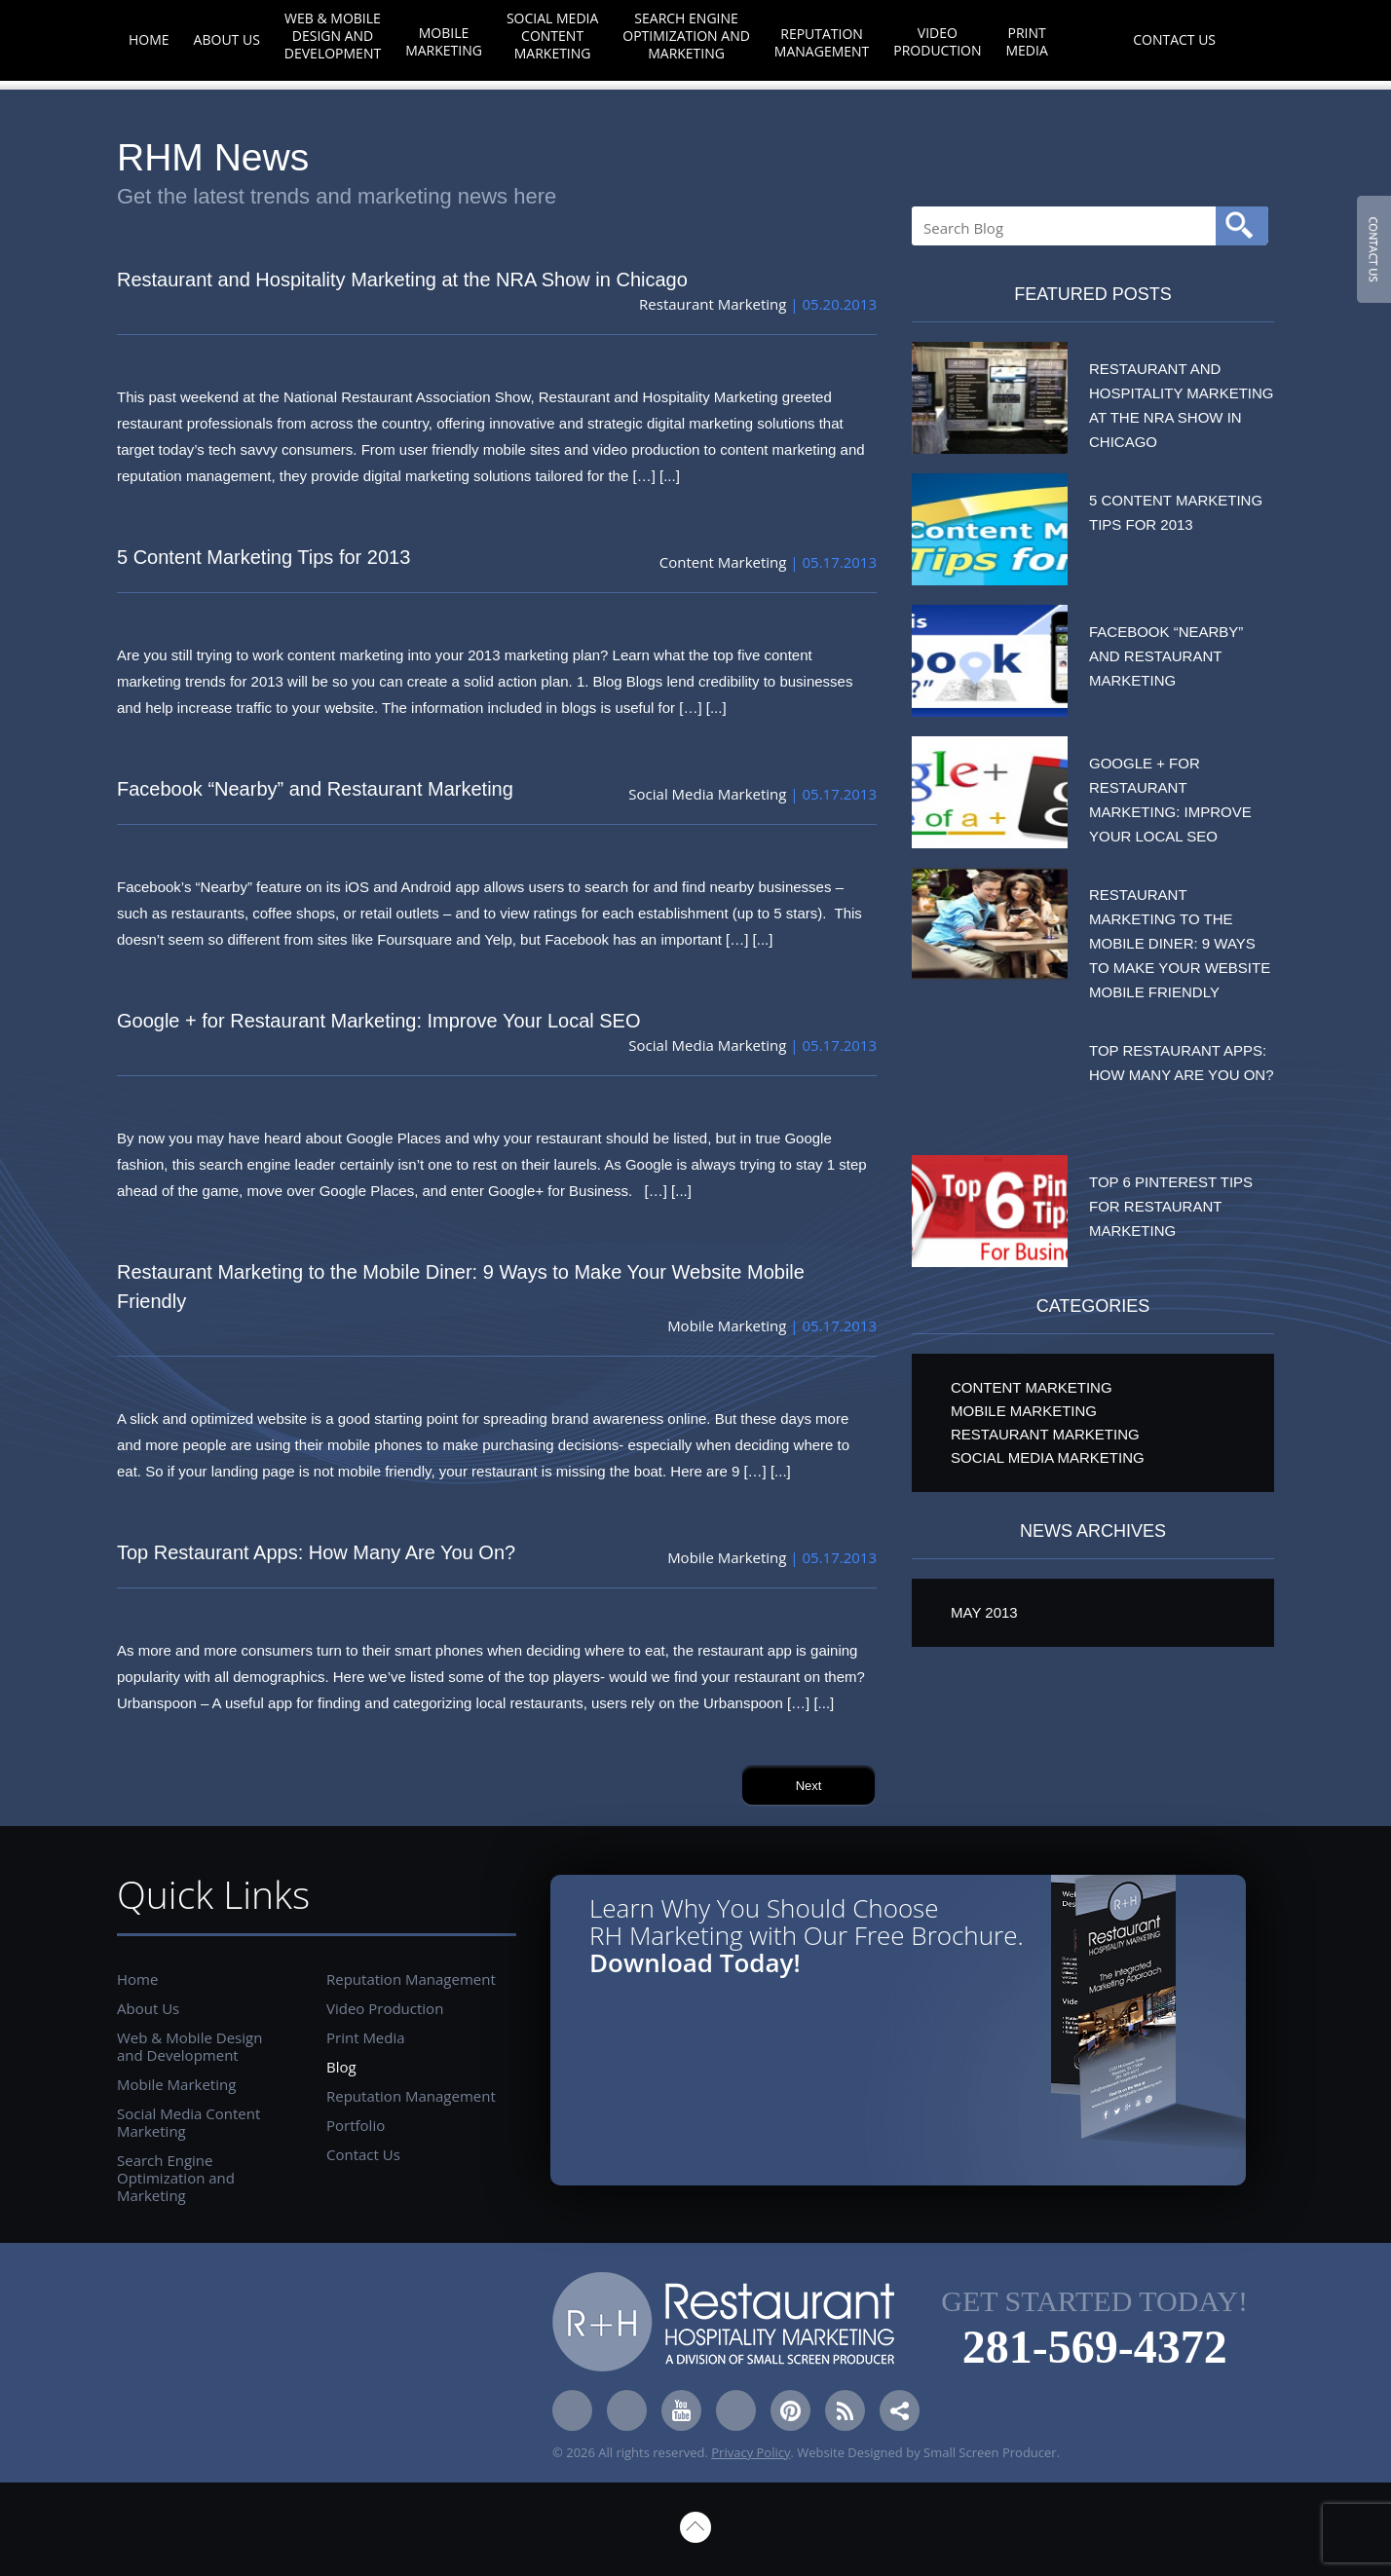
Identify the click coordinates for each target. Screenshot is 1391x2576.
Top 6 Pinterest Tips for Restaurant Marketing (1171, 1206)
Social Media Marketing (707, 793)
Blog (1090, 39)
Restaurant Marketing (712, 304)
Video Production (937, 41)
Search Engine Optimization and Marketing (686, 35)
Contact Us (1174, 39)
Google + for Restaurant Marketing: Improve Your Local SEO (379, 1020)
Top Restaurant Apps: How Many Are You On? (316, 1552)
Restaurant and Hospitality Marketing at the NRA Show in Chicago (402, 279)
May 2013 (984, 1612)
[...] (669, 475)
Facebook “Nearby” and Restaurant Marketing (315, 789)
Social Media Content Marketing (552, 35)
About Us (227, 39)
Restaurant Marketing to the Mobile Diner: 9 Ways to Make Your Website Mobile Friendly (461, 1286)
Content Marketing (723, 562)
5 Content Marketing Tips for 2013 (263, 557)
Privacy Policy (750, 2452)
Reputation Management (821, 42)
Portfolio (355, 2125)
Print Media (1026, 41)
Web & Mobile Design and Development (332, 35)
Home (149, 39)
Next (809, 1785)
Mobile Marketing (443, 41)
